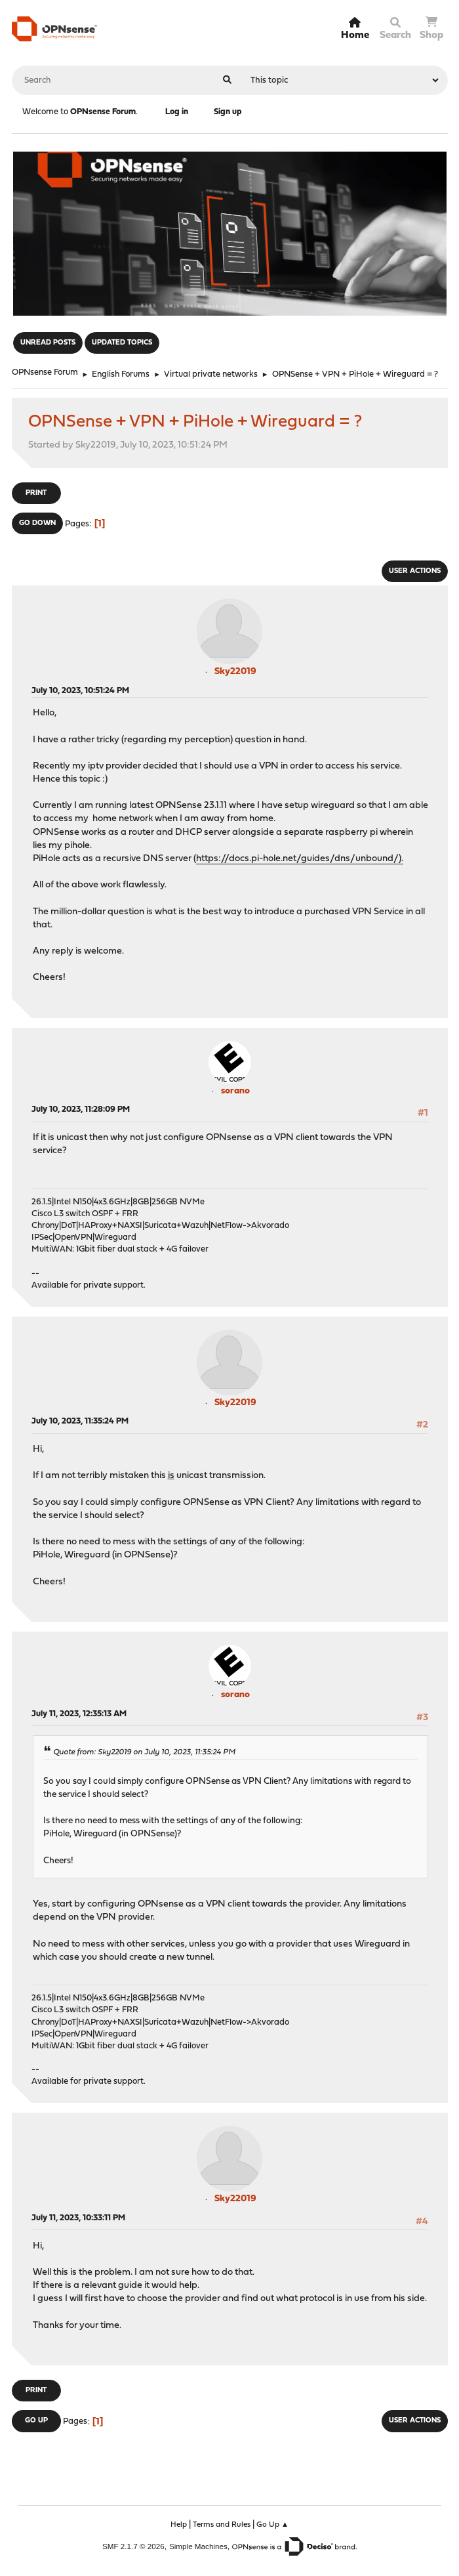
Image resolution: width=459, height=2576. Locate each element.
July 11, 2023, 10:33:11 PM (78, 2218)
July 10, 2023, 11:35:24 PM (80, 1421)
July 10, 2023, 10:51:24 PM (80, 690)
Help (178, 2525)
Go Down (37, 523)
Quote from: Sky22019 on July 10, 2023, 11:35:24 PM (144, 1752)
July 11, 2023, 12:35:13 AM (79, 1714)
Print (36, 493)
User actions (415, 571)
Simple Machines (198, 2546)
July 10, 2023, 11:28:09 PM (80, 1109)
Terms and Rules (221, 2525)
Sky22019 (235, 672)
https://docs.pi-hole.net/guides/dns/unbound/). (299, 859)
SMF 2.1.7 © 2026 (133, 2546)
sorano (235, 1091)
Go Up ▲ (272, 2525)
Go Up (36, 2420)
